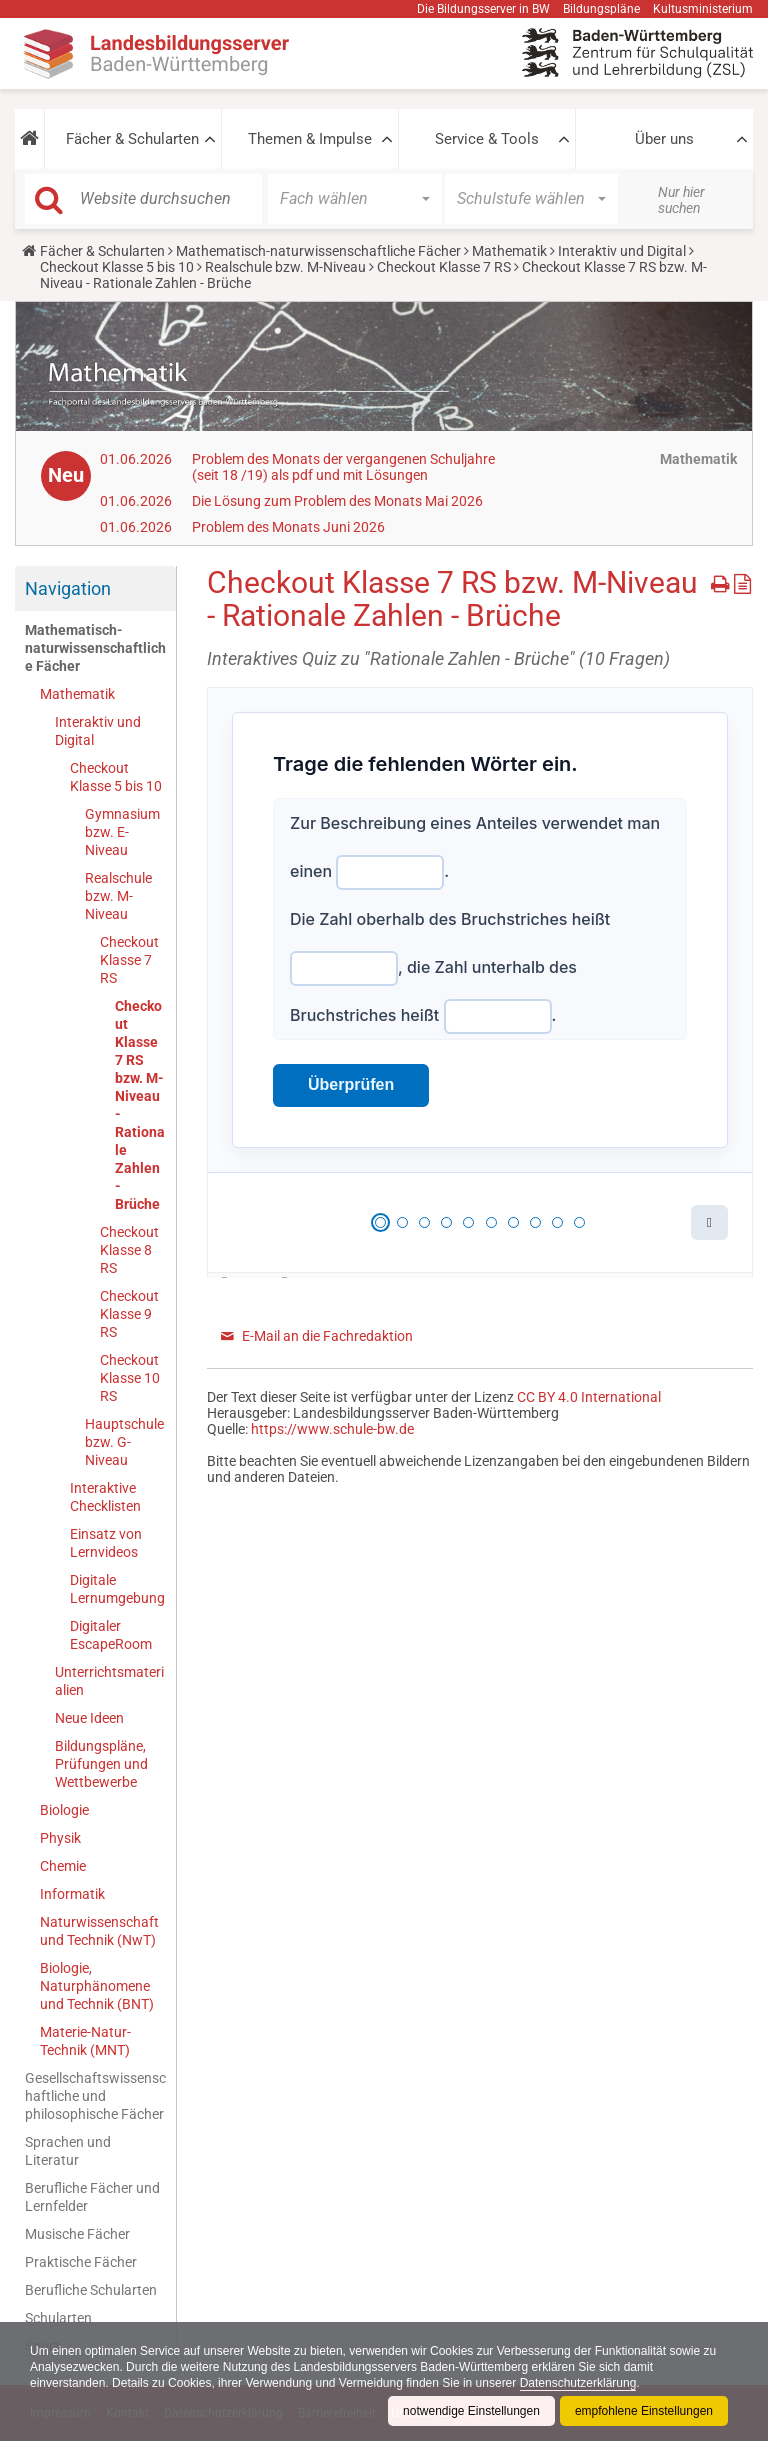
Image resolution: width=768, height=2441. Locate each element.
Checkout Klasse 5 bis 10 (117, 267)
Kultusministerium (703, 9)
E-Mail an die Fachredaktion (327, 1336)
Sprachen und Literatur (68, 2151)
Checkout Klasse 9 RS (129, 1314)
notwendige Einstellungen (471, 2411)
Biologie (64, 1810)
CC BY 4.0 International (589, 1397)
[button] (29, 139)
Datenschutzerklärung (578, 2383)
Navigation (68, 588)
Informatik (72, 1894)
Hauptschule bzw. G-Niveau (124, 1442)
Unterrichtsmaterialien (109, 1681)
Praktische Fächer (81, 2262)
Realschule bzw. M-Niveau (285, 267)
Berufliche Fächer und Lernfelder (92, 2197)
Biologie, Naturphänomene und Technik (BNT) (97, 1986)
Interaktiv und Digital (622, 251)
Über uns (664, 139)
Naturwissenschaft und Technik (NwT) (99, 1931)
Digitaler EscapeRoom (111, 1635)
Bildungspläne (601, 9)
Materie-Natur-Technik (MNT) (85, 2041)
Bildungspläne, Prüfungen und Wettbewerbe (101, 1764)
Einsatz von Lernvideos (106, 1543)
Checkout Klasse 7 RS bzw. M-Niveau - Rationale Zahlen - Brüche (140, 1105)
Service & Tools (487, 139)
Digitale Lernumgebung (117, 1589)
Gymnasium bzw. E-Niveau (122, 832)
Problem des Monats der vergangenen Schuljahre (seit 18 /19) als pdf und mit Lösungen (343, 467)
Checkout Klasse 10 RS (130, 1378)
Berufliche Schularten (91, 2290)
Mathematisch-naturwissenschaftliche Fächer (318, 251)
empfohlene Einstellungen (644, 2411)
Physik (60, 1838)
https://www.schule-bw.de (332, 1429)
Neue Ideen (89, 1718)
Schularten (58, 2318)
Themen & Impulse (310, 139)
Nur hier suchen (681, 200)
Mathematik (509, 251)
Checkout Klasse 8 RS (129, 1250)
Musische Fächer (77, 2234)
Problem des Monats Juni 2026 (288, 527)
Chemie (63, 1866)
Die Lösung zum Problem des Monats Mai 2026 (337, 501)
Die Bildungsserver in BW (483, 9)
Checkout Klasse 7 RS (444, 267)
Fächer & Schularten (132, 139)
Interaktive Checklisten (105, 1497)
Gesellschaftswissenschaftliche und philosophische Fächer (95, 2096)
